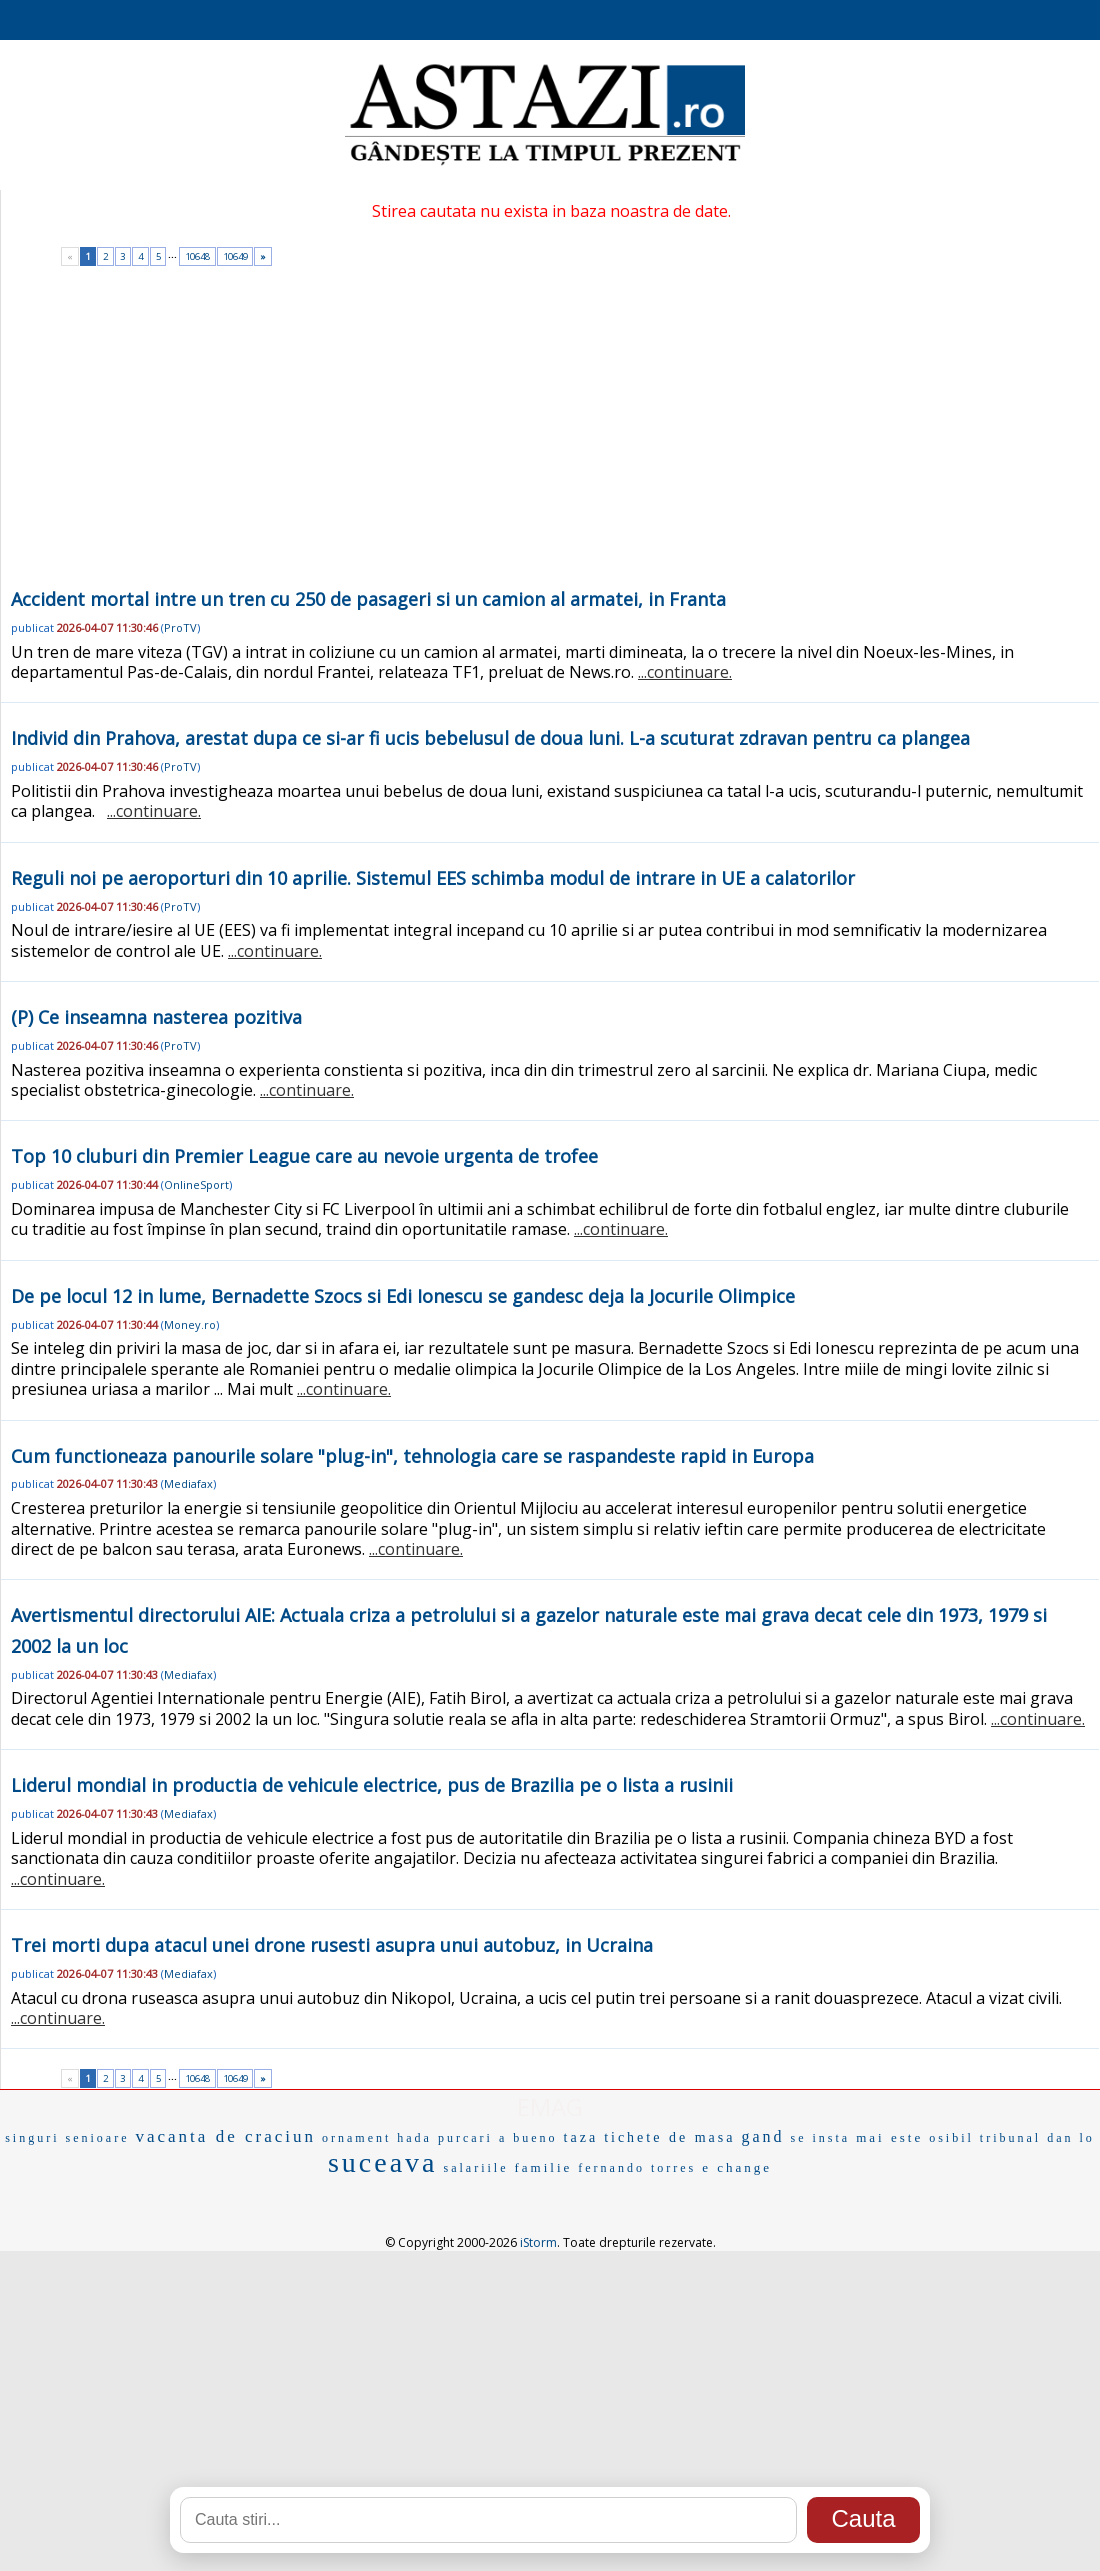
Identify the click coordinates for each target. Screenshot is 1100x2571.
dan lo (1071, 2138)
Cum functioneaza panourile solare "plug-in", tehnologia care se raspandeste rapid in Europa (412, 1456)
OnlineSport (196, 1184)
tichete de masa (669, 2137)
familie (543, 2167)
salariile (475, 2168)
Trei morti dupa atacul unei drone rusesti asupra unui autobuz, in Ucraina (332, 1945)
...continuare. (685, 672)
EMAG (550, 2106)
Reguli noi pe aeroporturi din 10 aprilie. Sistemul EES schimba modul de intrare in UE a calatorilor (433, 878)
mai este (889, 2137)
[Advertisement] (550, 434)
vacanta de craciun (225, 2136)
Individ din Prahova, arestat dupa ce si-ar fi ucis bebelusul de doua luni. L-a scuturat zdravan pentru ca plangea (490, 738)
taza (581, 2137)
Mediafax (188, 1483)
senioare (98, 2138)
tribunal (1010, 2138)
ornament (356, 2138)
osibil (951, 2138)
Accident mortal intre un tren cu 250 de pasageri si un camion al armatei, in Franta (368, 599)
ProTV (180, 627)
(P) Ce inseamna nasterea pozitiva (156, 1017)
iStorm (538, 2242)
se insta (821, 2138)
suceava (383, 2162)
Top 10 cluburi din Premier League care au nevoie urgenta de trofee (304, 1156)
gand (762, 2136)
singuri (32, 2138)
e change (737, 2167)
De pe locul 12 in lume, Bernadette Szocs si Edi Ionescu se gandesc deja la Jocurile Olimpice (403, 1296)
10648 (197, 256)
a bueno (528, 2138)
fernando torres (637, 2168)
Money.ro (190, 1324)
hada (414, 2138)
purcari (465, 2138)
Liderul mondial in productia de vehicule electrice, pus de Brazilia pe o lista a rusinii (372, 1785)
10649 (235, 256)
